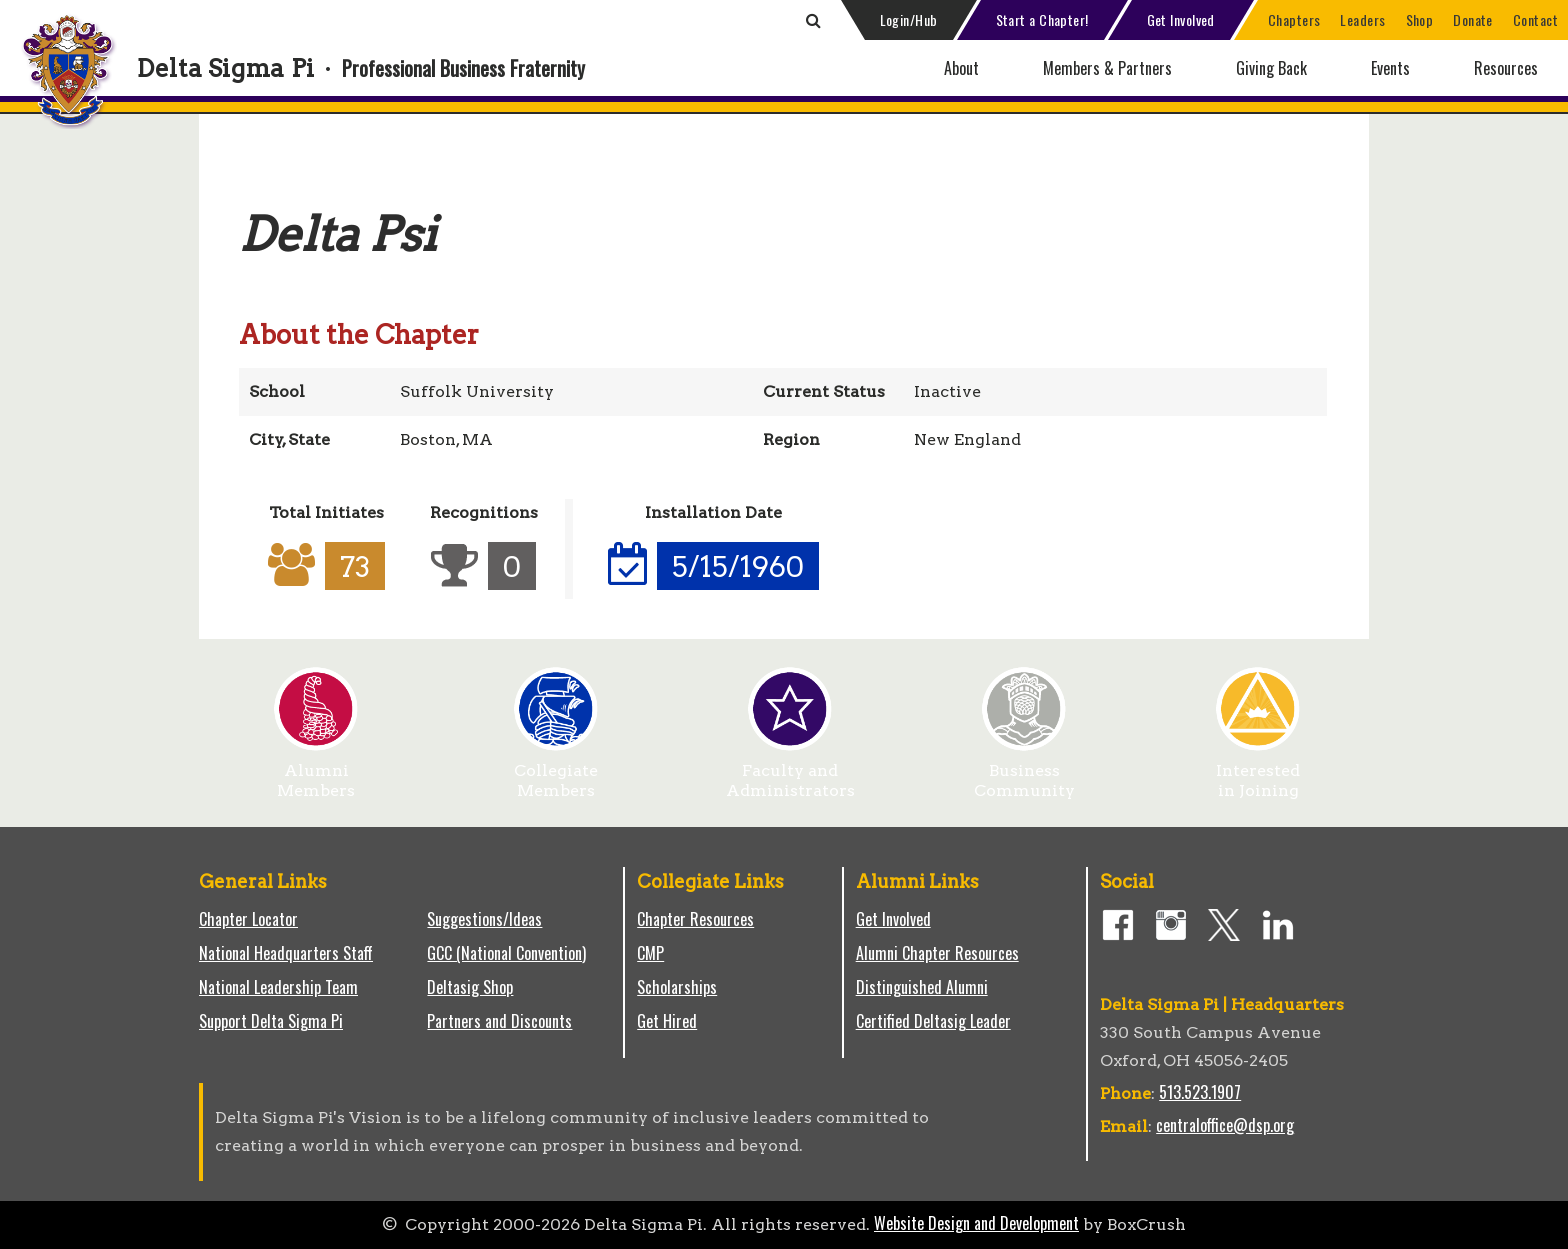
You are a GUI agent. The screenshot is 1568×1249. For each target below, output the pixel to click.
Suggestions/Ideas (484, 919)
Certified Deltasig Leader (933, 1021)
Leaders (1362, 19)
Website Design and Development (976, 1223)
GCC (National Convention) (506, 953)
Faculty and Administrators (790, 773)
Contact (1535, 19)
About (961, 68)
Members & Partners (1107, 68)
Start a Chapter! (1042, 19)
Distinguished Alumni (922, 987)
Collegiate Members (556, 773)
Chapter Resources (695, 919)
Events (1390, 68)
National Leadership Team (278, 987)
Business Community (1024, 773)
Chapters (1294, 19)
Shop (1420, 19)
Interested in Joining (1258, 773)
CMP (650, 953)
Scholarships (677, 987)
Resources (1506, 68)
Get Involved (1181, 19)
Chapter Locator (248, 919)
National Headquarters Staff (286, 953)
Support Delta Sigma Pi (271, 1021)
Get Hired (667, 1021)
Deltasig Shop (470, 987)
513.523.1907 (1200, 1092)
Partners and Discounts (499, 1021)
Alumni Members (316, 773)
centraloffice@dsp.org (1225, 1125)
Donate (1473, 19)
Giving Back (1271, 68)
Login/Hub (909, 19)
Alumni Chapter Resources (937, 953)
